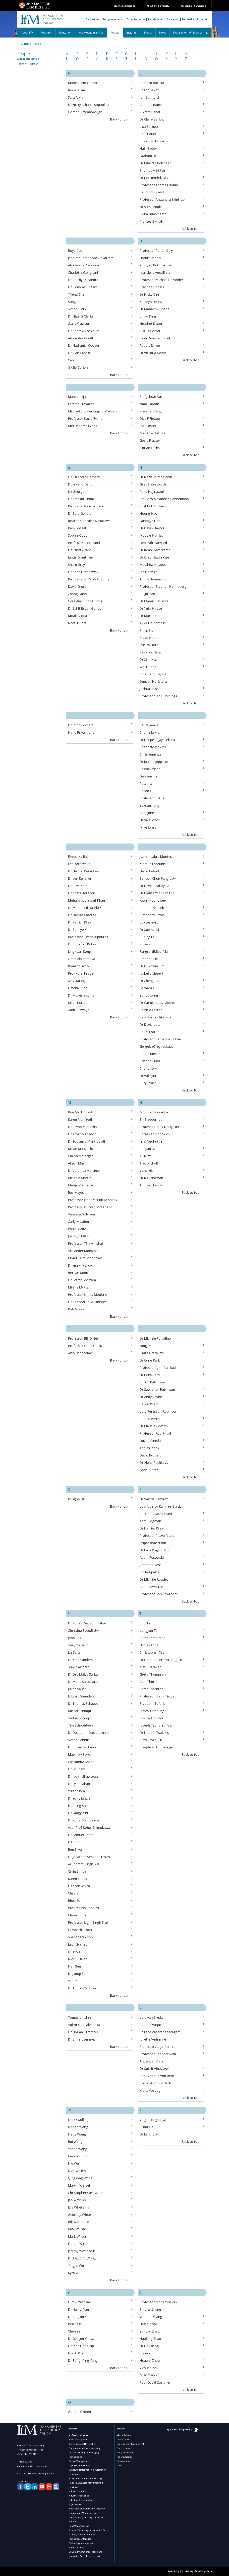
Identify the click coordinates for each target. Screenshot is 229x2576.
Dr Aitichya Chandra (82, 280)
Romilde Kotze (78, 966)
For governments (113, 19)
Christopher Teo (151, 1652)
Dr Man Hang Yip (80, 2346)
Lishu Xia (145, 2127)
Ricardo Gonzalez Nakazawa (88, 521)
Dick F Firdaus (149, 418)
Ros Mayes (75, 1192)
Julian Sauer (76, 1689)
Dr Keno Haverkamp (154, 550)
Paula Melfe (76, 1229)
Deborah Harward (152, 542)
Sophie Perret (149, 1418)
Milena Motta (77, 1287)
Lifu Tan (145, 1623)
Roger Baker (148, 90)
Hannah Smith (78, 1886)
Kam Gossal (76, 528)
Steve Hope (147, 637)
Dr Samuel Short (79, 1835)
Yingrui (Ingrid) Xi (152, 2119)
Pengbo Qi (75, 1499)
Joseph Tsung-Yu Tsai (155, 1725)
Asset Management (78, 2439)
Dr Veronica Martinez (83, 1170)
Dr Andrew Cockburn (83, 331)
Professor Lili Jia (151, 798)
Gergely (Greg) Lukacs (155, 1046)
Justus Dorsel (149, 331)
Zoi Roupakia (148, 1572)
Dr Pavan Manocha (81, 1127)
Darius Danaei (149, 258)
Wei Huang (147, 667)
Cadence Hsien (150, 652)
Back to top (119, 119)
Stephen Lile (148, 959)
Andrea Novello (150, 1185)
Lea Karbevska (78, 864)
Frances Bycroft (151, 221)
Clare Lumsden (150, 1053)
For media (188, 19)
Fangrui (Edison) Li (153, 951)
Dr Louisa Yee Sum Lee (156, 893)
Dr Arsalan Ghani (80, 499)
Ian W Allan (75, 90)
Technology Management (81, 2543)
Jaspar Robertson (152, 1543)
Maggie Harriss (150, 535)
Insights (131, 32)
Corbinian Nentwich (154, 1134)
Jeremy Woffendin (80, 2251)
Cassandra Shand (80, 1762)
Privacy (50, 2473)
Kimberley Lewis (151, 915)
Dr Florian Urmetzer (82, 2032)
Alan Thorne (148, 1681)
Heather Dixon (150, 323)
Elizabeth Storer (79, 1930)
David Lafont (148, 871)
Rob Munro (75, 1309)
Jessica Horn (148, 645)
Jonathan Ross (150, 1565)
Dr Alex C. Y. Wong (81, 2258)
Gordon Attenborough (84, 112)
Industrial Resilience (79, 2495)
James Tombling (151, 1711)
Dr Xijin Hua (148, 659)
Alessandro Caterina (82, 265)
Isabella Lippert (150, 973)
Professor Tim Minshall (85, 1243)
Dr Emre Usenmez (80, 2039)
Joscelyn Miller (78, 1236)
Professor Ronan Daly (155, 250)
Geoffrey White (78, 2214)
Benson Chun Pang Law (157, 878)
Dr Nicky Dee (148, 294)
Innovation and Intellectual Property (87, 2508)
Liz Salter (74, 1652)
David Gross (76, 586)
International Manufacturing (83, 2512)
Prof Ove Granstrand (83, 542)
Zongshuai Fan (150, 396)
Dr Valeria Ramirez (153, 1499)
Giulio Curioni (77, 367)
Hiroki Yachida (78, 2302)
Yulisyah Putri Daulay (155, 265)
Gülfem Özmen (78, 2411)
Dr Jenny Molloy (79, 1265)
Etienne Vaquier (151, 2024)
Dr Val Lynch (148, 1075)
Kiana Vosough (150, 2090)
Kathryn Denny (150, 301)
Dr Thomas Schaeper (83, 1703)
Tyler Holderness (152, 623)
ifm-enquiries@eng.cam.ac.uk (32, 2465)
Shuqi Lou (146, 1032)
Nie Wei (73, 2163)
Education (65, 32)
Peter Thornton (150, 1689)
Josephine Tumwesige (155, 1747)
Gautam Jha (147, 776)
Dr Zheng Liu (148, 980)
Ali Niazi (145, 1156)
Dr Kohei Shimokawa (83, 1820)
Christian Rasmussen (155, 1513)
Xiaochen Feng (150, 411)
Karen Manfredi (79, 1119)
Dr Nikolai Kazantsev (83, 871)
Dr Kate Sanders (79, 1659)
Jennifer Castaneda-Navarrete (90, 258)
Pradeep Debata (151, 287)
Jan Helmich (148, 572)
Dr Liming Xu (148, 2134)
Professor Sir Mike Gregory (88, 579)
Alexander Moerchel (82, 1250)
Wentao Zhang (150, 2316)
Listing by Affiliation (27, 63)
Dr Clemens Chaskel (82, 287)
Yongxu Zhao (149, 2331)
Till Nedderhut (150, 1119)
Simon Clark (76, 309)
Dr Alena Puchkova (153, 1462)
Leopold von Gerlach (154, 2083)
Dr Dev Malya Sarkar (82, 1674)
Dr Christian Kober (81, 944)
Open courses (124, 2461)
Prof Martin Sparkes (82, 1908)
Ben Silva (74, 1849)
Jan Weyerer (76, 2200)
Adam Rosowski (151, 1557)
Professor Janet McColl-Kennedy (91, 1200)
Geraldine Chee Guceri (84, 601)
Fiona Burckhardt (152, 214)
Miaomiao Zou (150, 2375)
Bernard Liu (148, 988)
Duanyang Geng (79, 484)
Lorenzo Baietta (151, 82)
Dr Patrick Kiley (78, 922)
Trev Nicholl (148, 1163)
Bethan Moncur (79, 1272)
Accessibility (173, 2571)
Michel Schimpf (78, 1711)
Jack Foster (147, 426)
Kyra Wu (73, 2273)
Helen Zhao (147, 2324)
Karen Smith (76, 1878)
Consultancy (123, 2439)
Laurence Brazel (151, 192)
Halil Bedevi (148, 148)
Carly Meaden (77, 1221)
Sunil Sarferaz (77, 1667)
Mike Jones (147, 827)
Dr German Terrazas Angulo (160, 1659)
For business (93, 19)
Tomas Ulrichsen (80, 2017)
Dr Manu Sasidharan (82, 1681)
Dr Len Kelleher (78, 878)
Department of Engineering (190, 32)
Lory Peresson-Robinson (157, 1411)
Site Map (21, 2473)
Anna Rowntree (150, 1586)
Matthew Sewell (79, 1754)
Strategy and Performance (82, 2534)
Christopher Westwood (84, 2192)
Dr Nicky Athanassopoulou (87, 104)
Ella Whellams (77, 2207)
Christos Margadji (80, 1156)
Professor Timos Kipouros (87, 937)
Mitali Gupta (76, 615)
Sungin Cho (75, 301)
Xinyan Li (145, 944)
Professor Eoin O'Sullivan (86, 1345)
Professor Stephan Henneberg (162, 586)
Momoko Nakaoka (153, 1112)
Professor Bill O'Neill (82, 1338)
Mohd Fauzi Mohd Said (84, 1258)
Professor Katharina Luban (159, 1039)
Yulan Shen (75, 1791)
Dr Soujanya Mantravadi (85, 1141)
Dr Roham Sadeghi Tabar (86, 1623)
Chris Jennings (149, 754)
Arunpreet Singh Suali (83, 1864)
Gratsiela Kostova (80, 959)
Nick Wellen (76, 2171)
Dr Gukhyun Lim (151, 966)
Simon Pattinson (151, 1382)
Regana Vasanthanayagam (159, 2032)
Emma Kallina (77, 856)
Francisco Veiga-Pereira (156, 2046)
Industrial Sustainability (80, 2499)
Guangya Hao (149, 521)
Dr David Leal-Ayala (153, 886)
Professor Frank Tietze (156, 1696)
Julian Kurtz (75, 1002)
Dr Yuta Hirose (150, 608)
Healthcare (74, 2487)
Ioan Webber (77, 2156)
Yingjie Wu (75, 2265)
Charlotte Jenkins (152, 747)
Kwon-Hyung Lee (152, 900)
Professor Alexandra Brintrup (161, 199)
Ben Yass (74, 2324)
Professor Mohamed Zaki (158, 2302)
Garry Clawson (78, 323)
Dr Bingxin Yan (78, 2316)
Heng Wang (76, 2134)
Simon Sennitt (78, 1740)
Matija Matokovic (80, 1185)
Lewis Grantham (79, 557)
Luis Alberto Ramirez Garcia (160, 1506)
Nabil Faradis (149, 404)
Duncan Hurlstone (153, 681)
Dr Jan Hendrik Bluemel (156, 177)
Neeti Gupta (76, 623)
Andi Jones (147, 812)
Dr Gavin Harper (151, 528)
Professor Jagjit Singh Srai (87, 1922)
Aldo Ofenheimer (80, 1353)
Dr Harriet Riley (150, 1528)
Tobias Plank (148, 1448)
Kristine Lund (149, 1061)
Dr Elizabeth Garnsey (83, 477)
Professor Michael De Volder (160, 280)
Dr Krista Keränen (80, 893)
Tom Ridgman (149, 1521)
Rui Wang (74, 2141)
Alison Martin (77, 1163)
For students (156, 19)
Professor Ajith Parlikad (157, 1367)
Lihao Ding (147, 316)
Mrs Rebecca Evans (81, 426)
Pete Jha (145, 783)
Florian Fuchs (149, 447)
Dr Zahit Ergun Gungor (84, 608)
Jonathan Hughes (152, 674)
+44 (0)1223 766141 (26, 2461)
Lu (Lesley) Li (148, 922)
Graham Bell (148, 156)
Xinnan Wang (77, 2127)
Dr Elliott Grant (78, 550)
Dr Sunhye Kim (78, 929)
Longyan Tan (149, 1630)
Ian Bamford (148, 97)
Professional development (130, 2443)
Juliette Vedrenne (152, 2039)
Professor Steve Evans (84, 418)
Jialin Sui (73, 1951)
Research (46, 32)
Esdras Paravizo (151, 1353)
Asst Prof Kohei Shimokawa (88, 1827)
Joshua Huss (148, 688)
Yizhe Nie (146, 1170)
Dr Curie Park (149, 1360)
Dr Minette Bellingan (154, 163)
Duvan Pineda (149, 1440)
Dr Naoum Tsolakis (153, 1732)
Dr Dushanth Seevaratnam (87, 1732)
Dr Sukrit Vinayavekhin (156, 2068)
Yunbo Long (148, 995)
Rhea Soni (74, 1900)
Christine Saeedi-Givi (83, 1630)
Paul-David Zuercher (154, 2382)
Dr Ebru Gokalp (78, 513)
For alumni (173, 19)
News (162, 32)
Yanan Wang (76, 2149)
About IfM (27, 32)
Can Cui (72, 360)
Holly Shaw (75, 1769)
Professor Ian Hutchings (157, 696)
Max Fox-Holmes (151, 433)
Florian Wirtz (76, 2243)
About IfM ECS (124, 2435)
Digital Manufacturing (79, 2465)
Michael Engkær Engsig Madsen (91, 411)
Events (148, 32)
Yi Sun (71, 1981)
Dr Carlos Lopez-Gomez (156, 1002)
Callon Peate (148, 1404)
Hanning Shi (76, 1805)
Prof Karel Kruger (80, 973)
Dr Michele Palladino (154, 1338)
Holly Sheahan (78, 1783)
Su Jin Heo (146, 594)
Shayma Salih (77, 1645)
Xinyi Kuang (76, 980)
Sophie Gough (78, 535)
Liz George (75, 491)
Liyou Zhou (147, 2353)
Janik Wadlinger (79, 2119)
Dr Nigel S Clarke (80, 316)
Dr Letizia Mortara (81, 1280)
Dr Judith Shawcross (82, 1776)
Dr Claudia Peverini (153, 1426)
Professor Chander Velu (157, 2054)
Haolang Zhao (149, 2338)
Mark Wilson (76, 2236)
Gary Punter (148, 1470)
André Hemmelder (153, 579)
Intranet (202, 19)
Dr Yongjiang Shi (79, 1798)
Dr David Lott (149, 1024)
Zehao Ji (145, 791)
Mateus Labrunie (152, 864)
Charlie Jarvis (148, 732)
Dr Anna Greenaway (82, 572)
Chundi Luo (147, 1068)
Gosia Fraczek (149, 440)
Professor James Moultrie (86, 1294)
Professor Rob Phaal (154, 1433)
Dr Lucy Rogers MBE (154, 1550)
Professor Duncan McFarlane (89, 1207)
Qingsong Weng (79, 2178)
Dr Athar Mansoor (81, 1134)
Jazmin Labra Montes (155, 856)
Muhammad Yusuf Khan (85, 900)
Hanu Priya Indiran (81, 732)
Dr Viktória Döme (152, 353)
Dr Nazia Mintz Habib (155, 477)
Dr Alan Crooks (78, 353)
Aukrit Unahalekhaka (83, 2024)
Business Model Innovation (82, 2443)
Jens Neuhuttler (151, 1141)
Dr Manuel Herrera (153, 601)
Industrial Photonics (79, 2491)
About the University (158, 5)
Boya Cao (74, 250)
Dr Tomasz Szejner (81, 1988)
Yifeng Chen (76, 294)
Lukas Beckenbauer (154, 141)
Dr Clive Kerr (76, 886)
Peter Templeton (152, 1638)
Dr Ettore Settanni (81, 1747)
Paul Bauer (147, 134)
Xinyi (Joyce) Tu (150, 1740)
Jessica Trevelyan (152, 1718)
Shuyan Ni (146, 1148)
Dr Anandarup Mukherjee (86, 1302)
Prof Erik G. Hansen (154, 506)
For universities (136, 19)
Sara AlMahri (76, 97)
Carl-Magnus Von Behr (156, 2076)
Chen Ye (73, 2331)
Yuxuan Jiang (148, 805)
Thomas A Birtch (151, 170)
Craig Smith (76, 1871)
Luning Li (146, 937)
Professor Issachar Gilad (85, 506)
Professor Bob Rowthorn (158, 1594)
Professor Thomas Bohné (158, 185)
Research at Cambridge (193, 5)
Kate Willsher (77, 2229)
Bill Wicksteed (77, 2221)
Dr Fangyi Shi (77, 1813)
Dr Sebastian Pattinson (156, 1389)
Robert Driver (149, 345)
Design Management (79, 2461)
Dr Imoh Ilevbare (80, 725)
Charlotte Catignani (82, 272)
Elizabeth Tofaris (151, 1703)
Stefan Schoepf (78, 1718)
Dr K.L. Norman (150, 1178)
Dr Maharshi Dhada (153, 309)
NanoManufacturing (79, 2525)
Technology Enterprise (80, 2538)
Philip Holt (147, 630)
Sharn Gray (75, 564)
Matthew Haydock (153, 564)
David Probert (149, 1455)
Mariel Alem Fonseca (82, 82)
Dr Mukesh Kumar (81, 995)
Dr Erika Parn (149, 1375)
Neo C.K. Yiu (76, 2353)
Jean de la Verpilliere (154, 272)
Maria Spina (76, 1915)
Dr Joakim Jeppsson (153, 761)
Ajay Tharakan (149, 1667)
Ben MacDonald (79, 1112)
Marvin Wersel (78, 2185)
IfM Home (25, 43)
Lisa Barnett (148, 126)
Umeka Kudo (77, 988)
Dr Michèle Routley (153, 1579)
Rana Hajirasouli (151, 491)
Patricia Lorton (150, 1010)
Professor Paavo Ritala (156, 1535)
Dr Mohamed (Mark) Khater (88, 907)
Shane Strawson (79, 1937)
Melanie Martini (79, 1178)
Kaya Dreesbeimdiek (154, 338)
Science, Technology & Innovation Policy (89, 2530)
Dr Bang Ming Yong (82, 2360)
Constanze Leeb (151, 907)
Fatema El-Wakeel (80, 404)
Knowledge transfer (91, 32)
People (117, 32)
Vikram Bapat (149, 112)
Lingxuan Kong (78, 951)
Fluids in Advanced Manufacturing (86, 2482)
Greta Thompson (152, 1674)
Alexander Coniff (79, 338)
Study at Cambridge (124, 5)
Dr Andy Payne (150, 1397)
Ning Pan (146, 1345)
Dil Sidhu (73, 1842)
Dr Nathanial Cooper (82, 345)
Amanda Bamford (152, 104)
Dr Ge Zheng (148, 2346)
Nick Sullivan (76, 1959)
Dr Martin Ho (149, 615)
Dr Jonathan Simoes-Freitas (88, 1856)
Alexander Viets (150, 2061)
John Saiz (74, 1638)
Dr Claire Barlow (151, 119)
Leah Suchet (76, 1944)
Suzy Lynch (147, 1083)
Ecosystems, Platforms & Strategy (85, 2478)
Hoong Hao (147, 513)
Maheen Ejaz (76, 396)
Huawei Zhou (149, 2360)
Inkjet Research (76, 2504)
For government (125, 2452)
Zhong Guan (76, 594)
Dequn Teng (148, 1645)
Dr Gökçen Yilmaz (80, 2338)
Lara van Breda (150, 2017)
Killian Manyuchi (79, 1148)
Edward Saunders (80, 1696)
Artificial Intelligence (79, 2435)
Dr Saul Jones (149, 820)
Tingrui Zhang (149, 2309)
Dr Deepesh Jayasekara (156, 739)
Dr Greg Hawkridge (153, 557)
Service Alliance (76, 2547)
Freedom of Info (36, 2473)
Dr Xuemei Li (148, 929)
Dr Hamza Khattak (81, 915)
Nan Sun (73, 1966)
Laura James (148, 725)
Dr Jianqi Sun (76, 1973)
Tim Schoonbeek (79, 1725)
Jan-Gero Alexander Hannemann (163, 499)
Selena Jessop (149, 769)
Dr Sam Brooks (150, 206)
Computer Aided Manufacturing (84, 2448)
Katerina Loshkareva (154, 1017)
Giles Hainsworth (152, 484)
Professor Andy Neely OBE (159, 1127)
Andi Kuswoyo (77, 1010)
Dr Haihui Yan (77, 2309)
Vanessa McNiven (80, 1214)
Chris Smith (76, 1893)
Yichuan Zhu (148, 2368)
